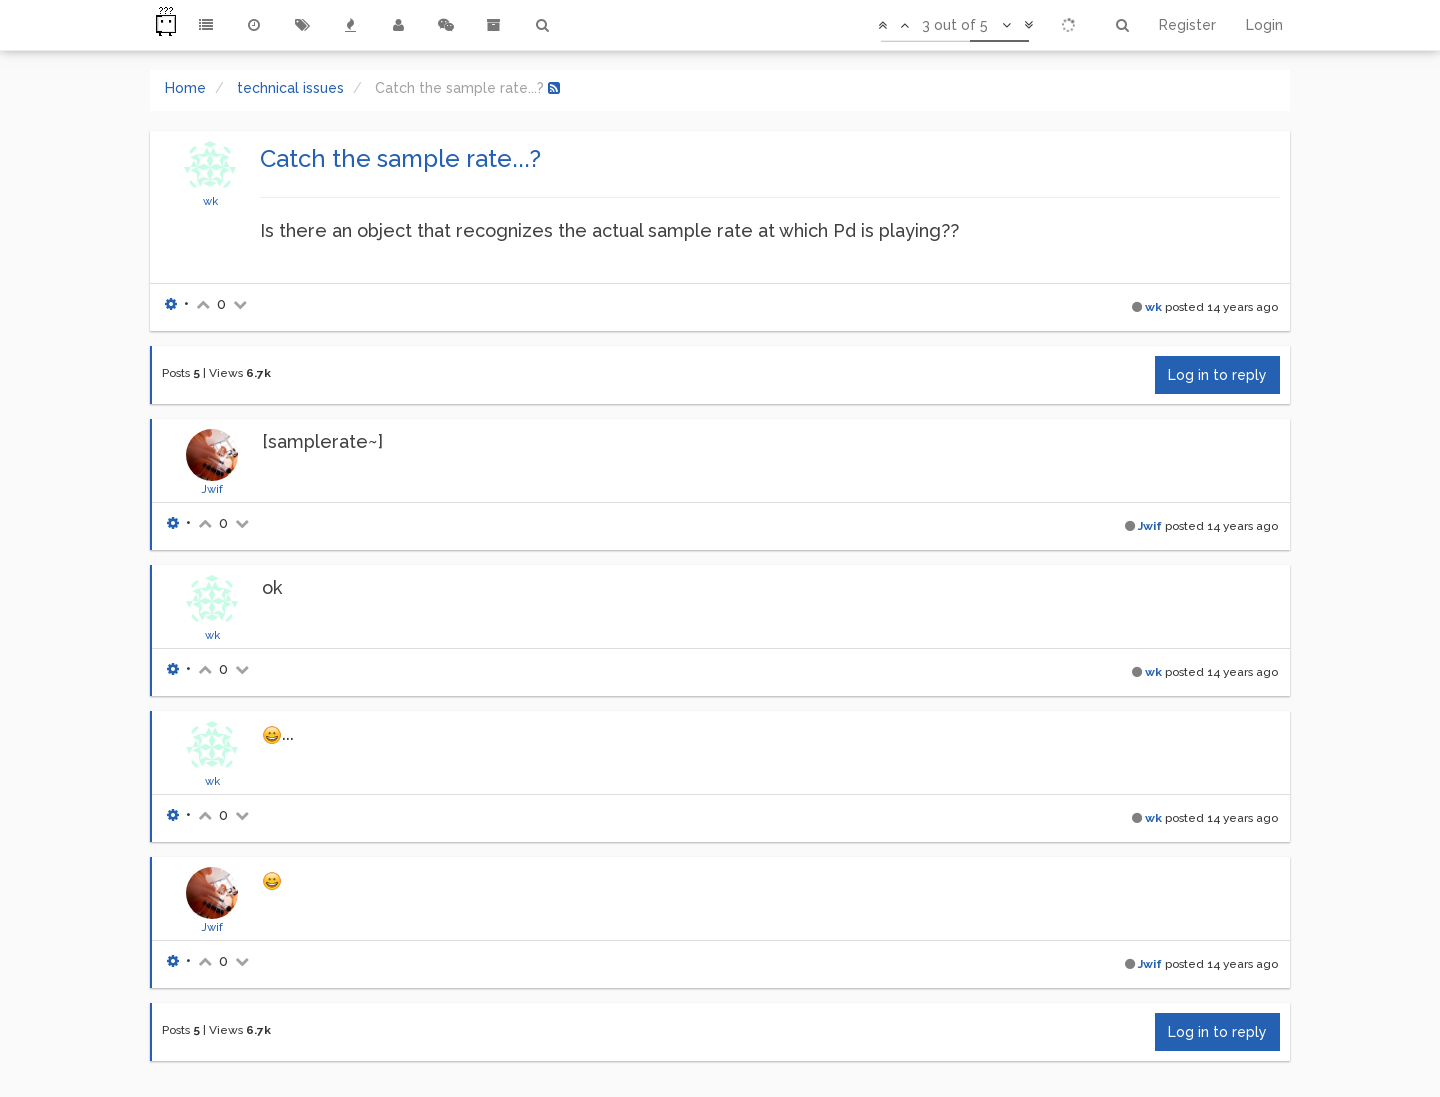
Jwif (212, 489)
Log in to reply (1217, 375)
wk (210, 201)
